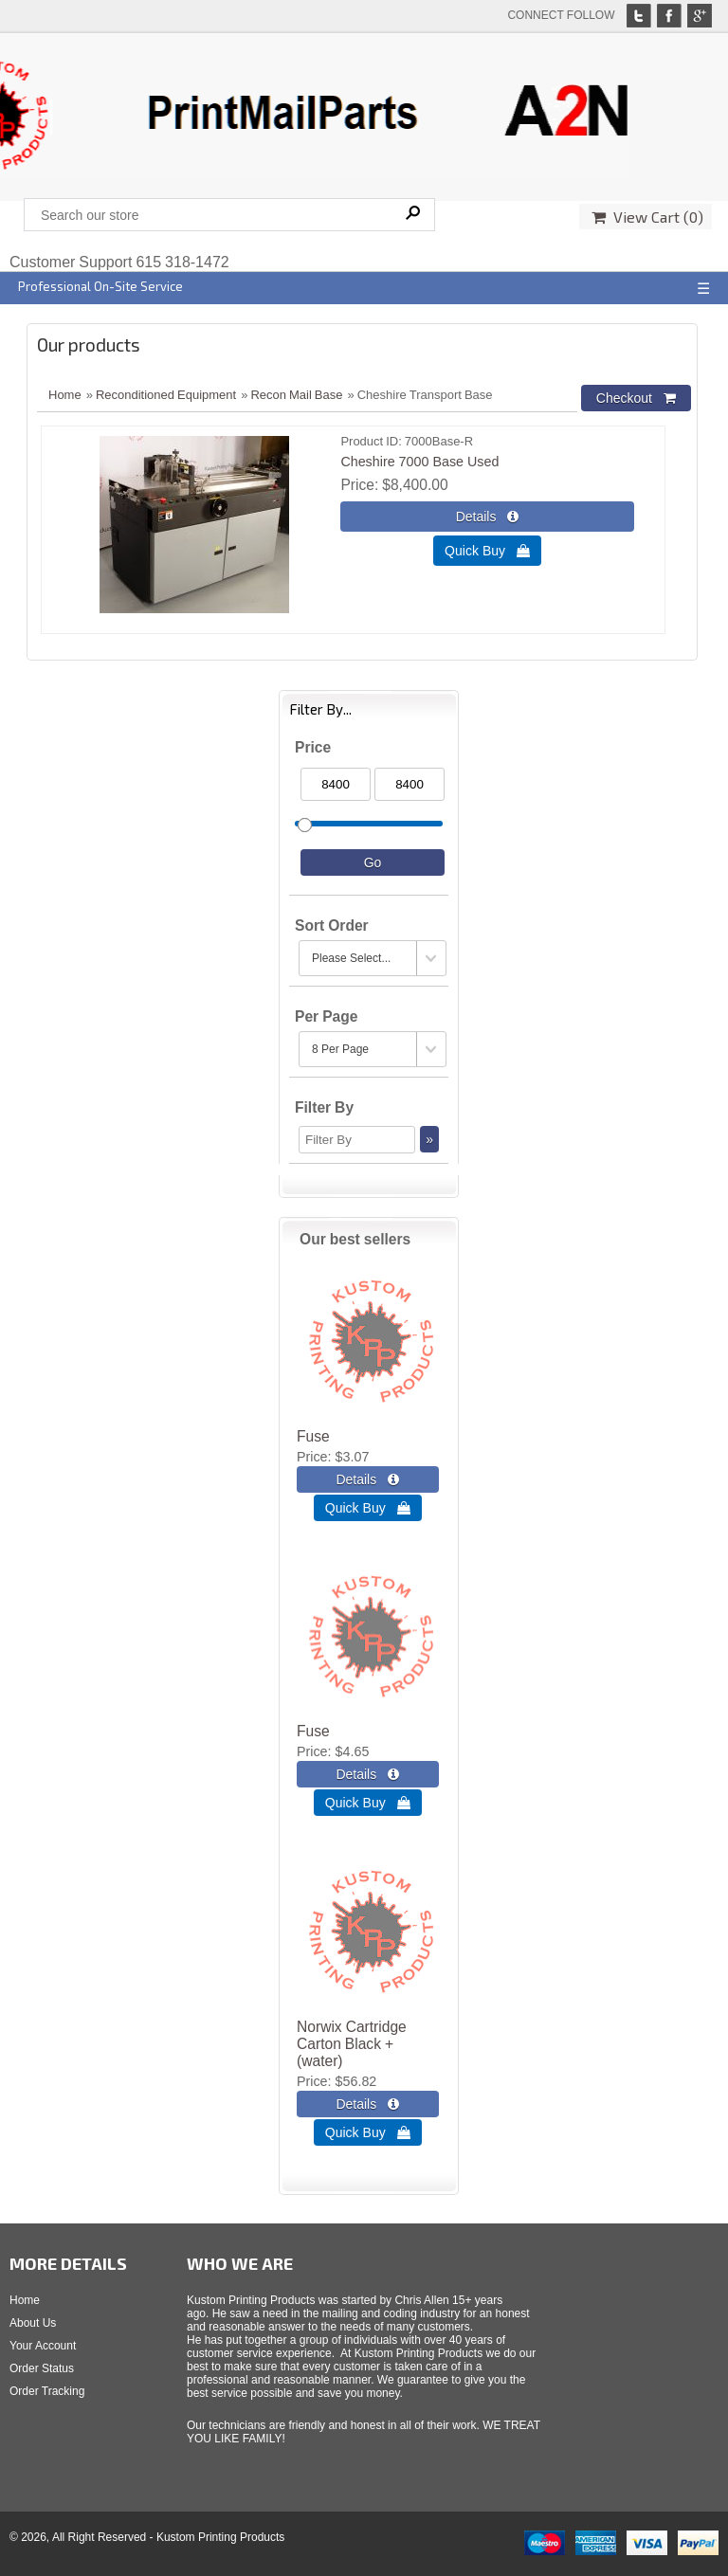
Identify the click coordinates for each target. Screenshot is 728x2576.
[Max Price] (409, 784)
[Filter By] (357, 1139)
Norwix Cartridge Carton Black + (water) (352, 2044)
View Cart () (647, 217)
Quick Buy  (487, 550)
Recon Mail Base (296, 395)
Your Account (42, 2345)
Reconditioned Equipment (166, 395)
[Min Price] (335, 784)
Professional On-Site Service (100, 286)
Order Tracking (46, 2391)
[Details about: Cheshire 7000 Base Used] (486, 516)
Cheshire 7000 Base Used (419, 461)
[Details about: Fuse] (368, 1479)
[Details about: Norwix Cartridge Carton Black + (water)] (368, 2104)
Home (65, 395)
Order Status (41, 2368)
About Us (32, 2323)
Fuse (313, 1436)
